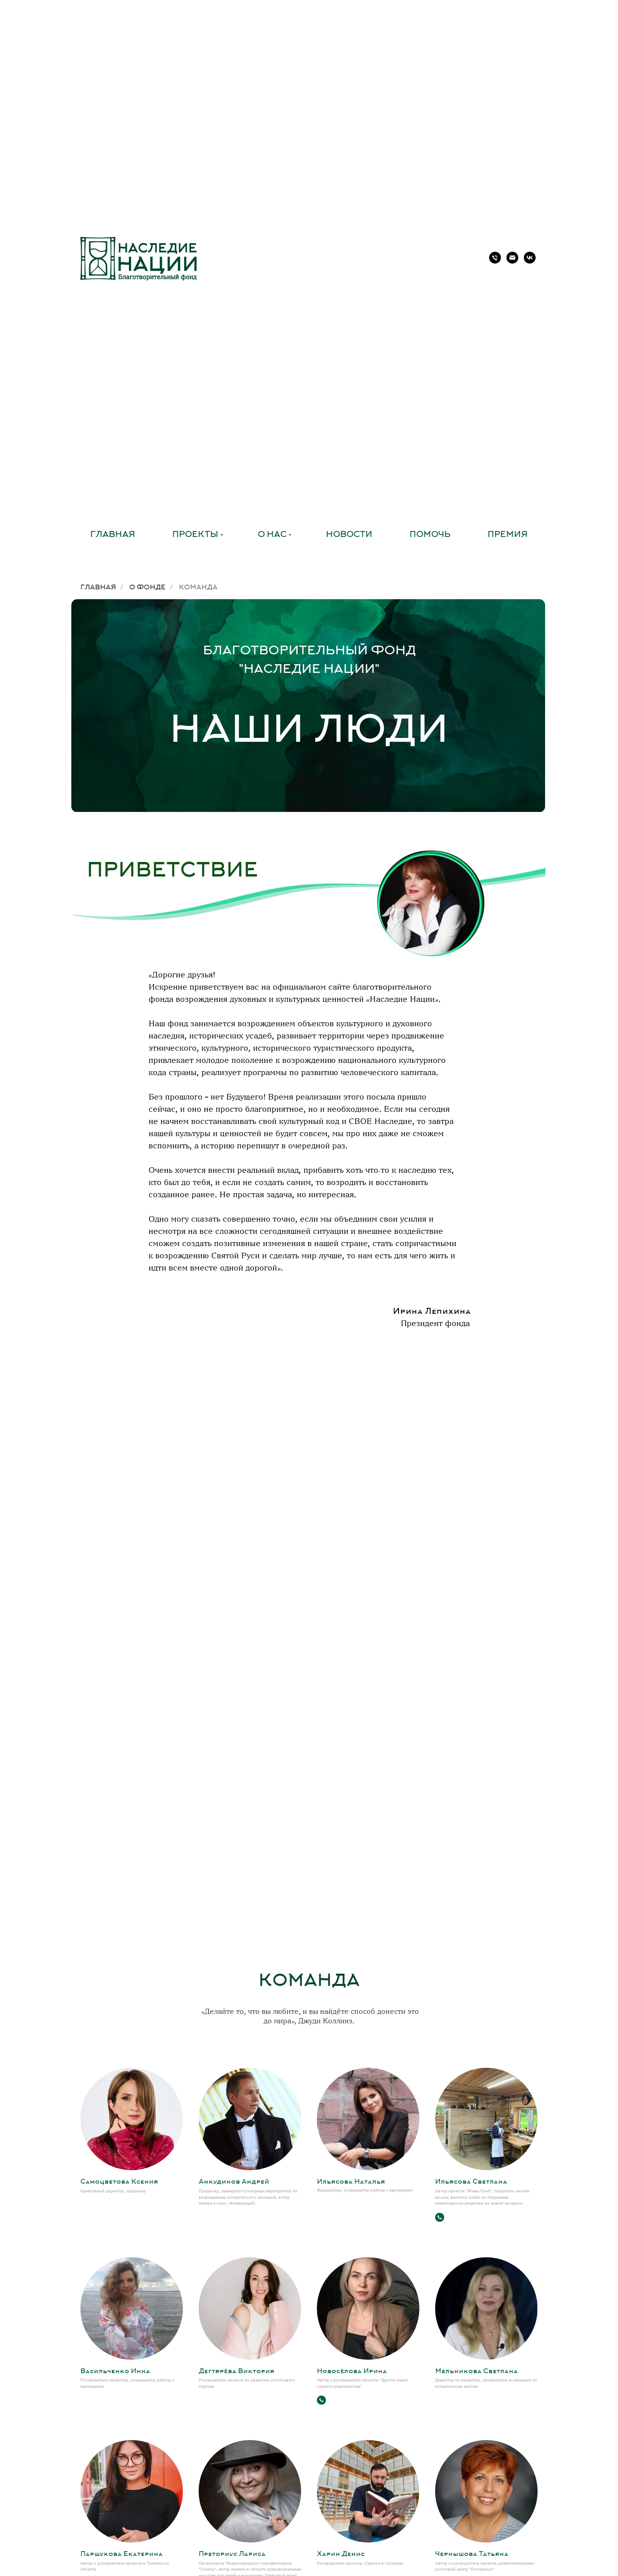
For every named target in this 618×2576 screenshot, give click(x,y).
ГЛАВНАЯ (98, 588)
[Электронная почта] (512, 258)
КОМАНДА (198, 588)
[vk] (530, 258)
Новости (349, 535)
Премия (508, 535)
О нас (272, 535)
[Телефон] (495, 258)
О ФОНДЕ (147, 588)
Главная (112, 535)
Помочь (430, 535)
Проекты (195, 535)
